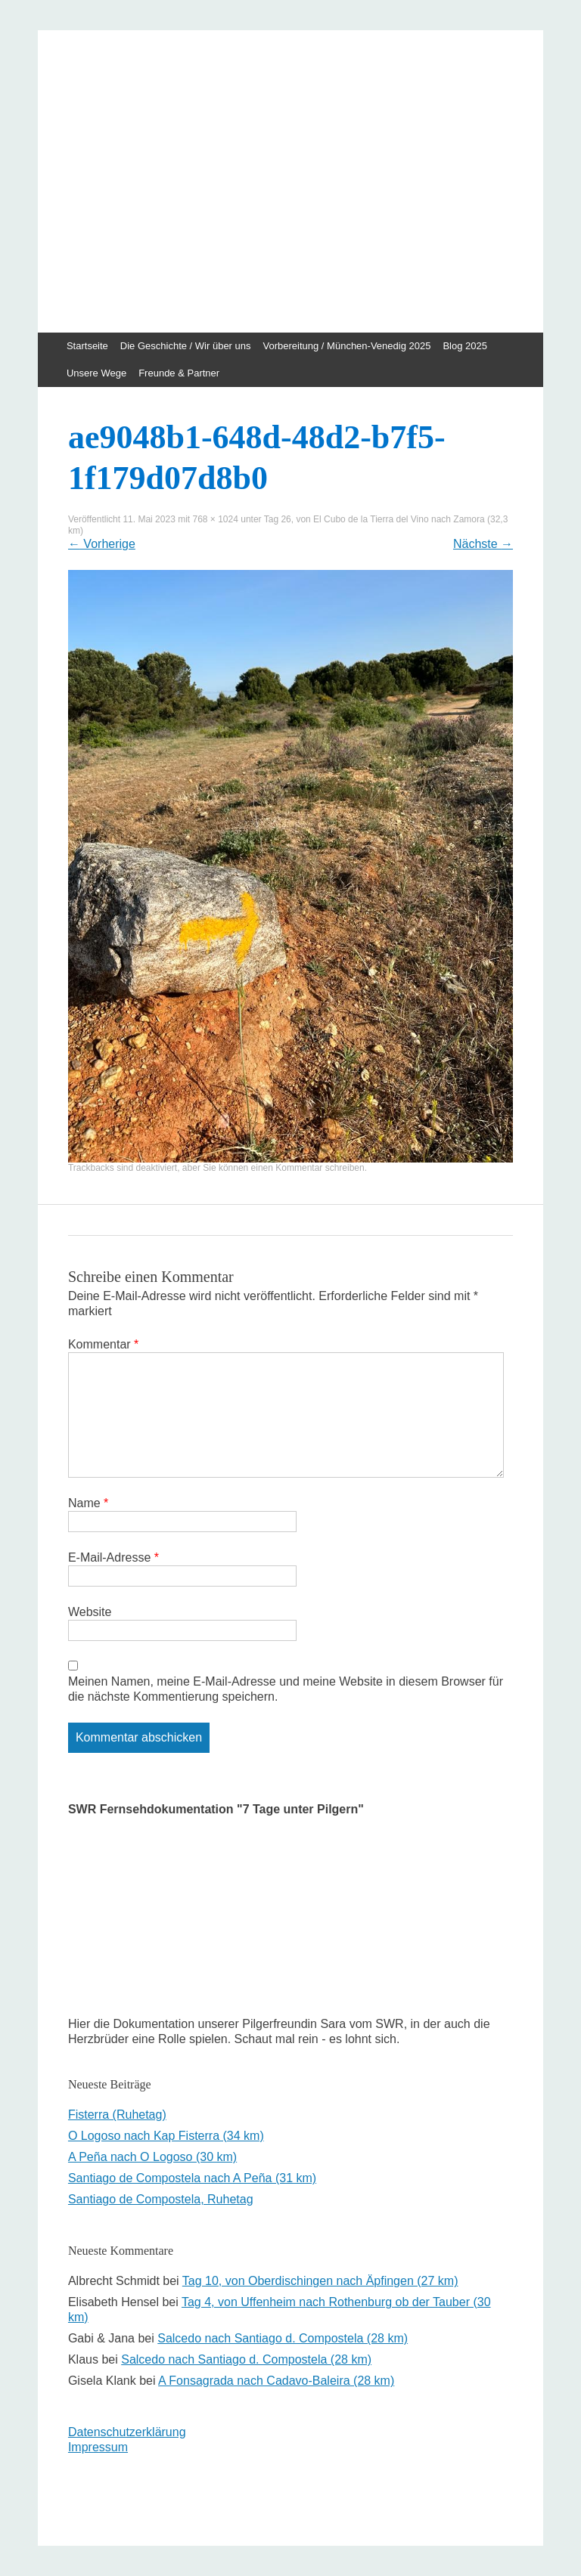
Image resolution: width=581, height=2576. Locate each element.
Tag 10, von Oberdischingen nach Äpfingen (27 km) (320, 2280)
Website (90, 1611)
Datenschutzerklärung (127, 2432)
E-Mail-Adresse (113, 1557)
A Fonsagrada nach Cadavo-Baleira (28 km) (276, 2380)
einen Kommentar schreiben (308, 1168)
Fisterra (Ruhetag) (117, 2114)
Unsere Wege (96, 373)
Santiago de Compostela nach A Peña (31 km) (192, 2178)
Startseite (87, 345)
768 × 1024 (215, 519)
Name (88, 1503)
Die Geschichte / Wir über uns (185, 345)
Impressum (98, 2447)
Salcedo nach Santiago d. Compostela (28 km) (282, 2338)
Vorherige (101, 543)
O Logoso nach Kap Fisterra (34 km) (166, 2135)
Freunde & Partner (178, 373)
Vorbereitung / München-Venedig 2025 (347, 345)
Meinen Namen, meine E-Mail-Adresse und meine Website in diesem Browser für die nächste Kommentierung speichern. (285, 1689)
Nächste (483, 543)
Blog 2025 (465, 345)
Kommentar (103, 1344)
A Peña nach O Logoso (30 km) (152, 2156)
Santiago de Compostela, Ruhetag (160, 2199)
